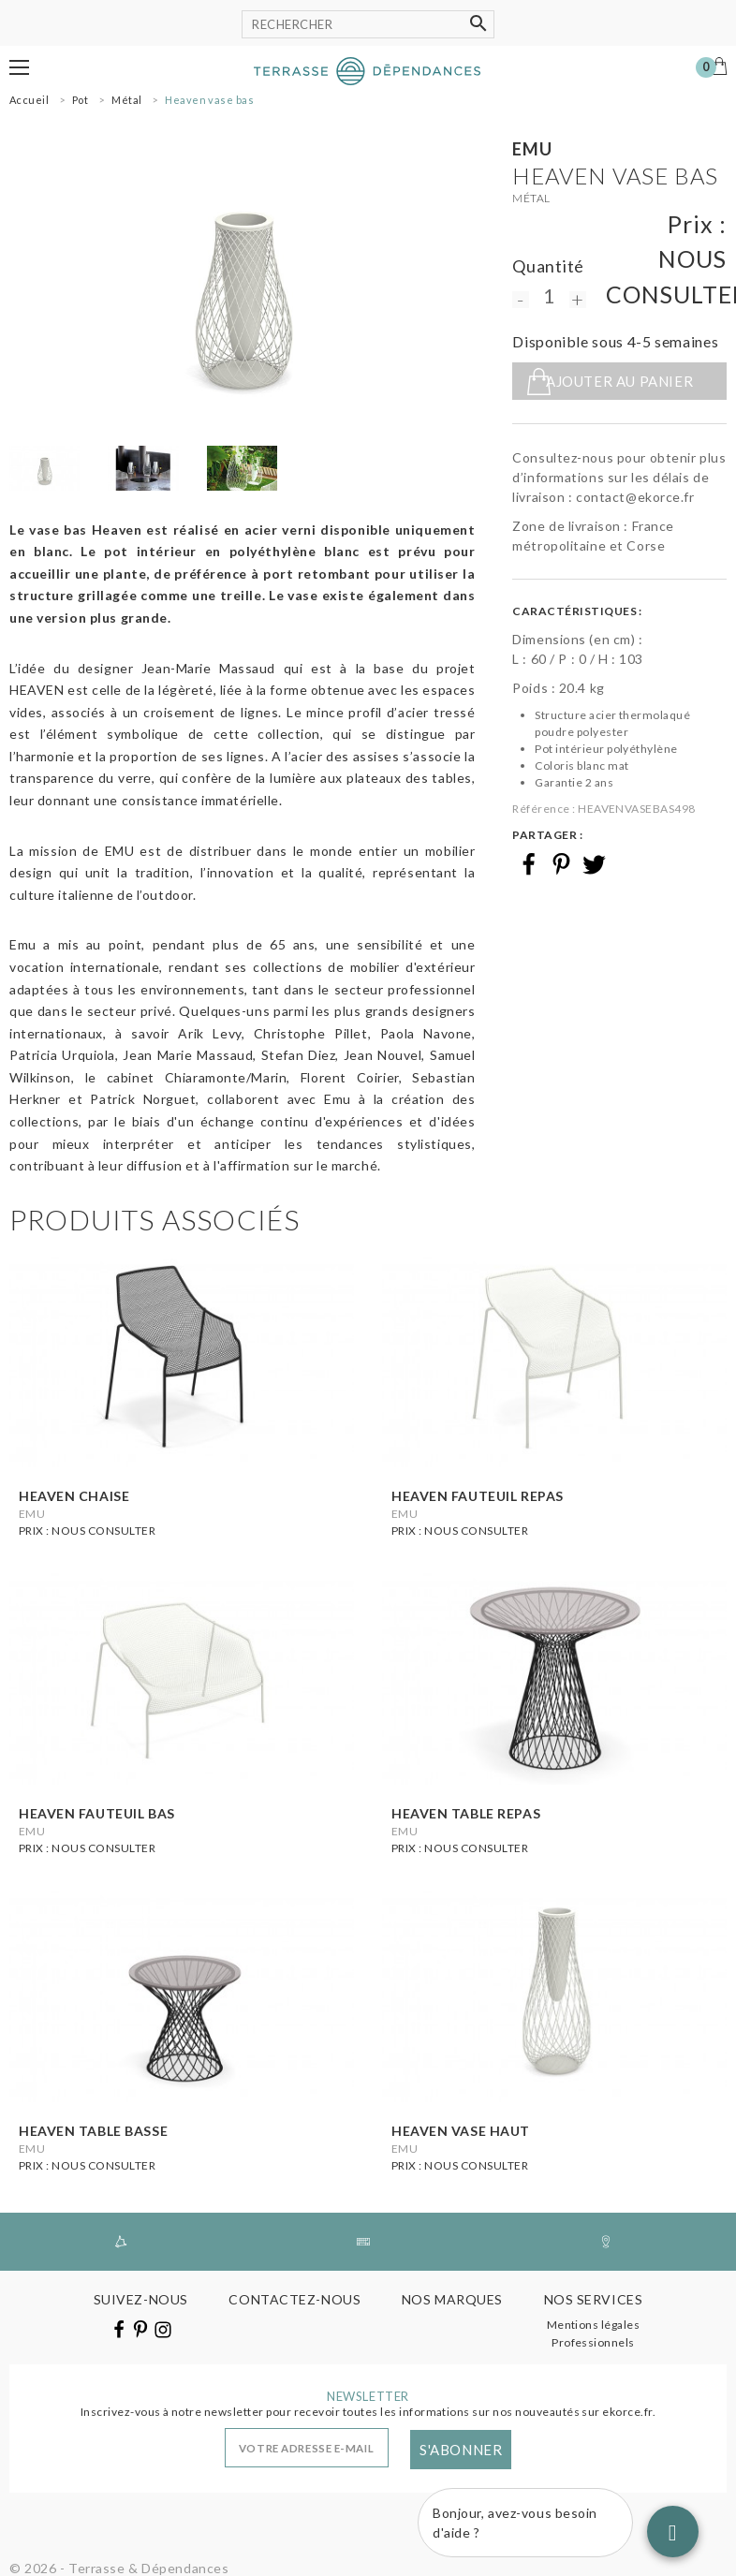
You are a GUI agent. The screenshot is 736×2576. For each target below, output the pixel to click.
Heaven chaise (74, 1496)
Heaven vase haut (460, 2131)
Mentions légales (593, 2325)
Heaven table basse (93, 2131)
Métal (531, 198)
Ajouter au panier (619, 381)
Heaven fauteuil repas (477, 1496)
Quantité (548, 266)
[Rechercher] (368, 24)
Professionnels (593, 2342)
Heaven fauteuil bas (97, 1813)
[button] (19, 67)
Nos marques (452, 2299)
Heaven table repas (465, 1813)
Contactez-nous (294, 2299)
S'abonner (461, 2449)
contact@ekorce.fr (635, 497)
